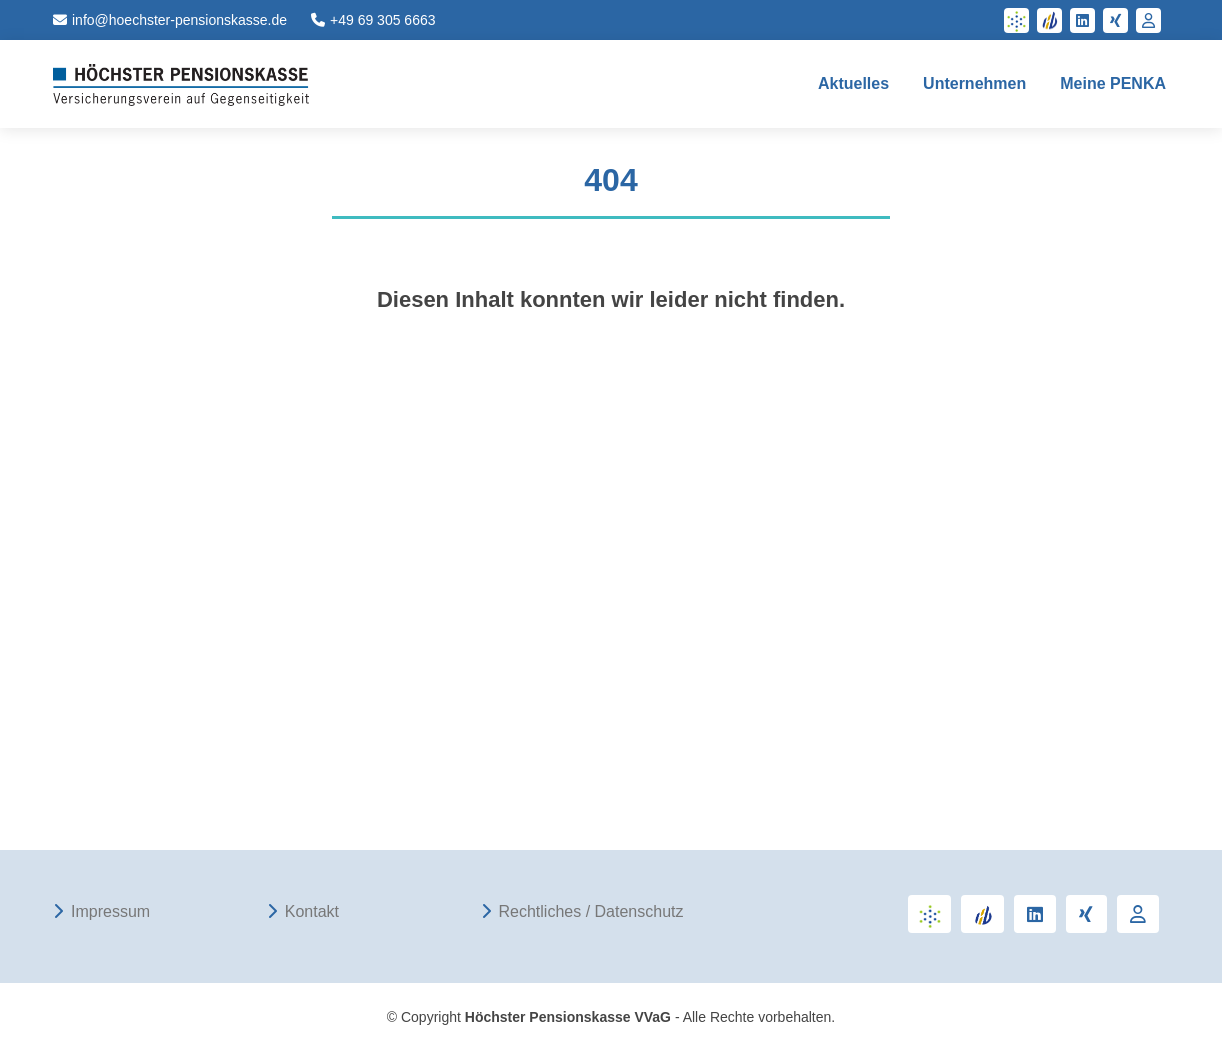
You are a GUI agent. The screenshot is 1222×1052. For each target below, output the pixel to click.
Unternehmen (974, 83)
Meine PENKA (1113, 83)
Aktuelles (853, 83)
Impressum (110, 912)
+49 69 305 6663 (373, 20)
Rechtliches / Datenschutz (591, 912)
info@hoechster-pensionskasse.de (170, 20)
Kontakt (312, 912)
